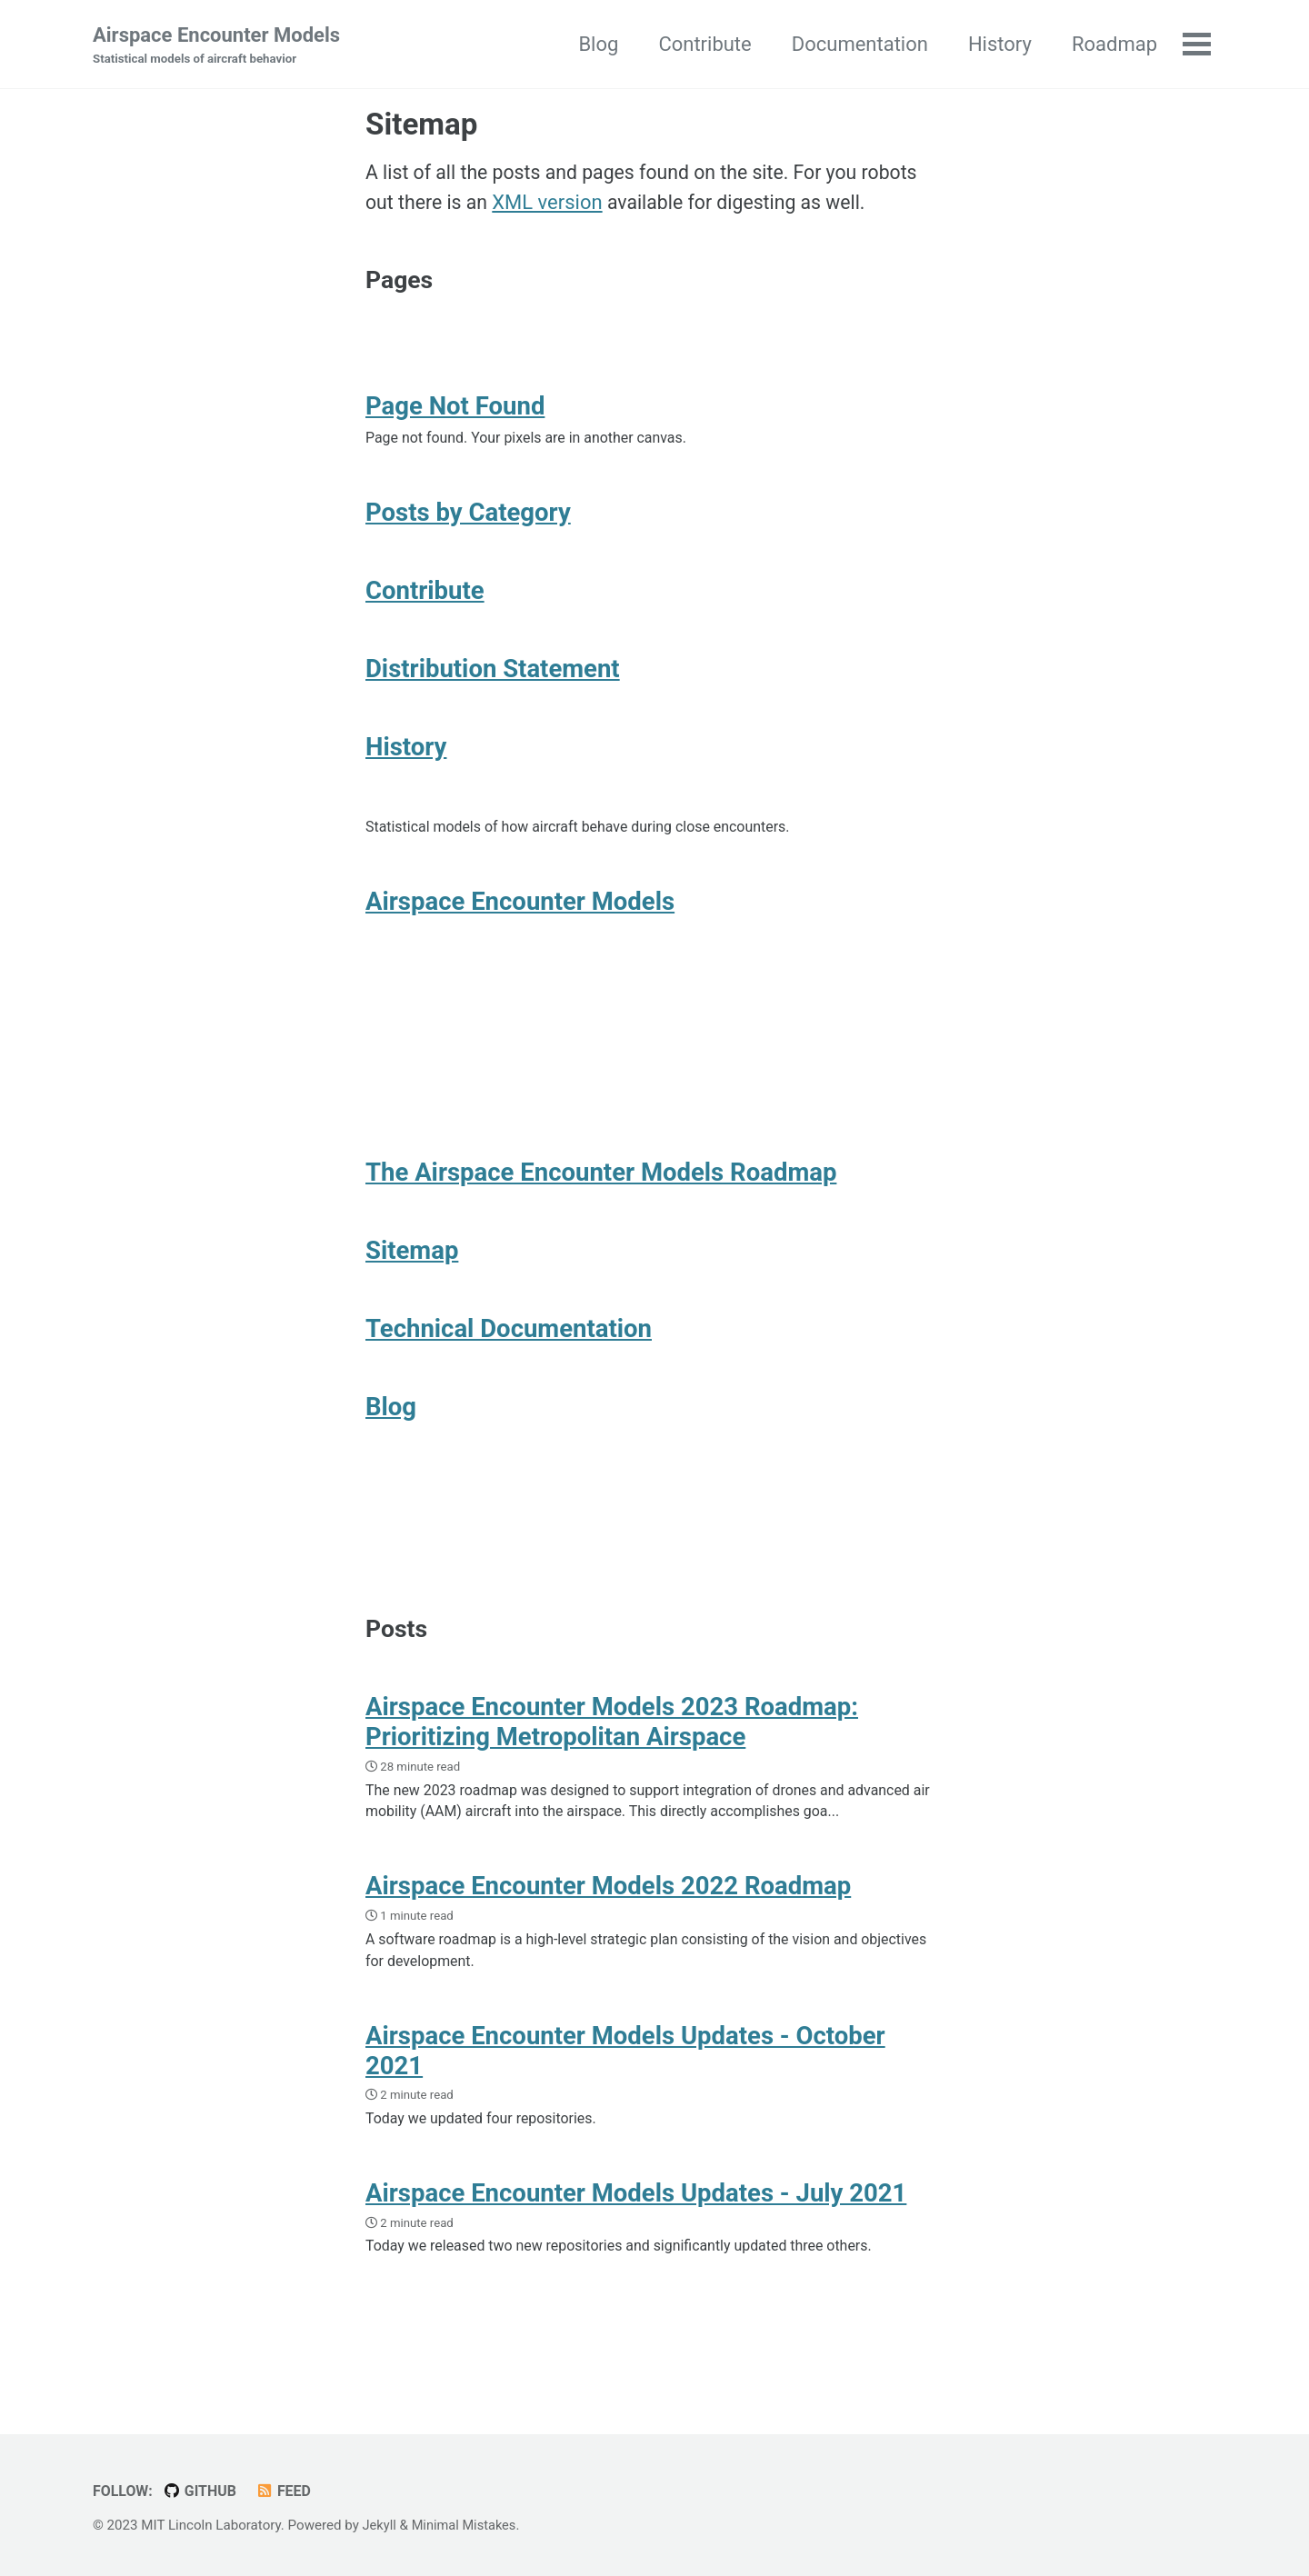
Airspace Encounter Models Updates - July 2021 (635, 2249)
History (998, 44)
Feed (287, 2491)
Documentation (858, 44)
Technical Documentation (508, 1363)
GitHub (203, 2491)
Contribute (702, 44)
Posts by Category (468, 525)
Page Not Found (455, 416)
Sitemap (411, 1283)
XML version (551, 206)
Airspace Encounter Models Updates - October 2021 (625, 2104)
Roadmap (1112, 44)
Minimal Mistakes (467, 2525)
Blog (596, 44)
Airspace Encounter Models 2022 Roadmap (608, 1936)
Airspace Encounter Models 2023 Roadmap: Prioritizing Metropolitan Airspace (611, 1768)
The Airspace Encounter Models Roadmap (600, 1203)
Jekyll (380, 2525)
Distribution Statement (492, 685)
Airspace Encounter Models (216, 46)
